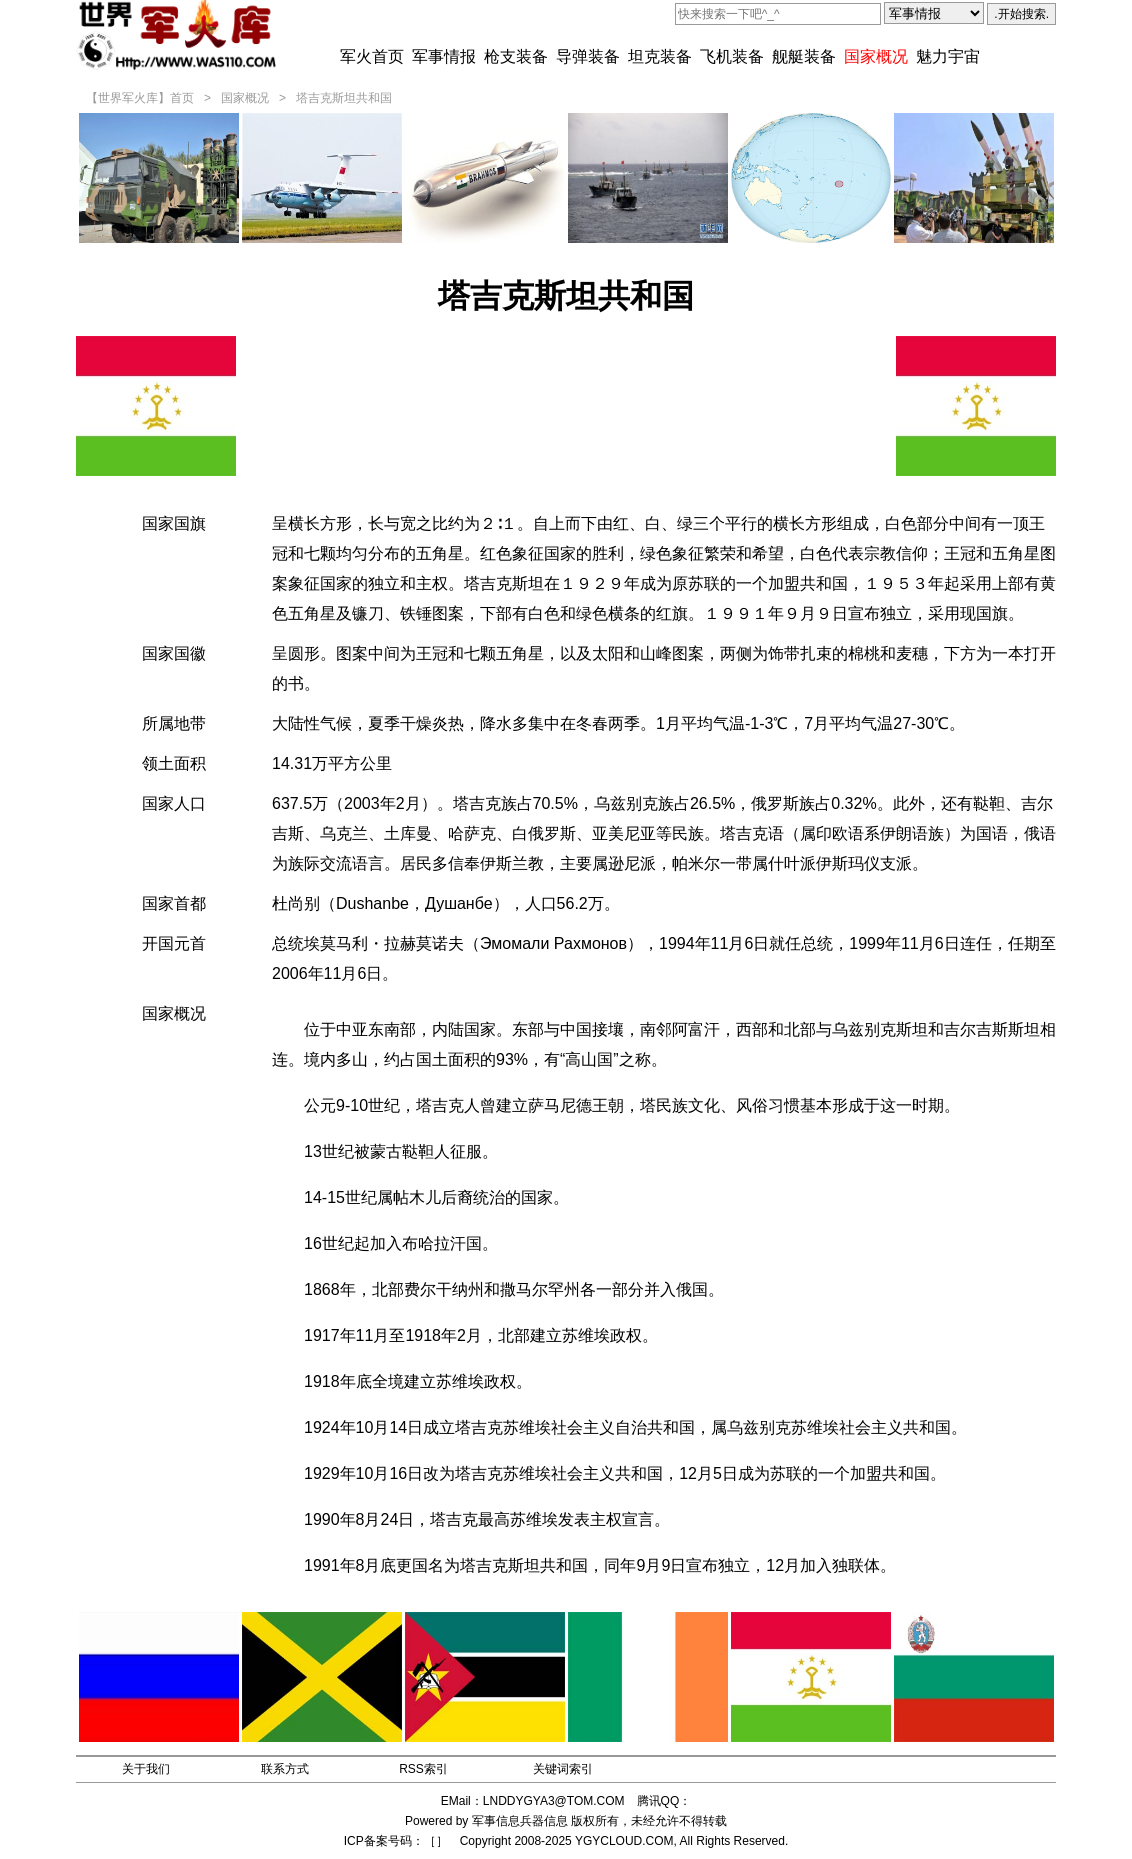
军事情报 (444, 56)
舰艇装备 (804, 56)
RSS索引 (423, 1769)
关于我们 (146, 1769)
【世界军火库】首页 (140, 98)
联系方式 (285, 1769)
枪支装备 (516, 56)
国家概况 (876, 56)
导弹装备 (588, 56)
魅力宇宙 (948, 56)
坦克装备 (660, 56)
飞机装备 (732, 56)
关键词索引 (563, 1769)
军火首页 (372, 56)
